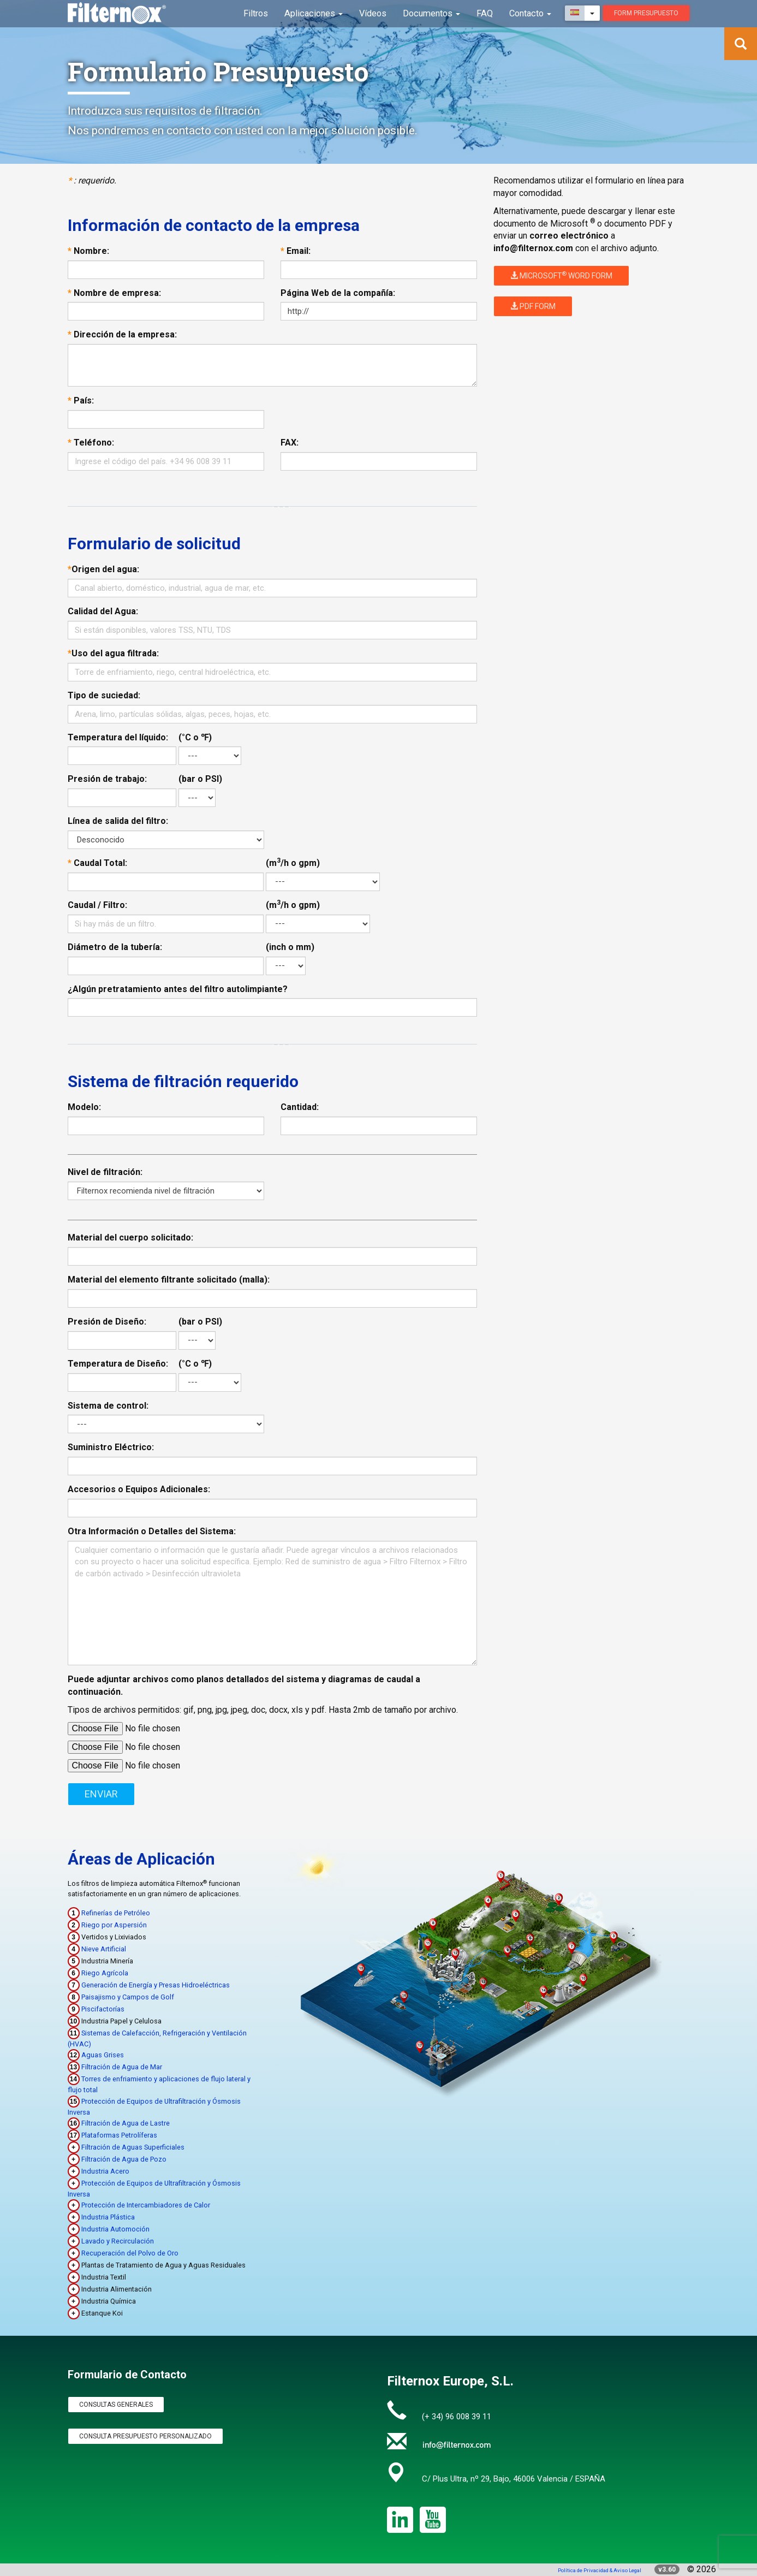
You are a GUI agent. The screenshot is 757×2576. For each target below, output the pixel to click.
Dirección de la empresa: (122, 334)
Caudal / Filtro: (97, 905)
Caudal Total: (97, 863)
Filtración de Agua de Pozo (123, 2159)
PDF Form (533, 306)
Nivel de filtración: (105, 1172)
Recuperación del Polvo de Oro (129, 2253)
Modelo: (84, 1107)
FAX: (290, 442)
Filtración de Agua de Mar (121, 2067)
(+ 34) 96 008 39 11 (456, 2416)
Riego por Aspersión (114, 1925)
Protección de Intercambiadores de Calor (145, 2205)
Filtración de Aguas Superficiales (132, 2147)
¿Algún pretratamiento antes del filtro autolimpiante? (178, 989)
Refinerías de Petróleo (115, 1913)
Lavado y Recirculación (117, 2241)
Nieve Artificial (103, 1949)
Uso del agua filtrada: (113, 653)
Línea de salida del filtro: (118, 821)
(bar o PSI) (200, 779)
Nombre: (88, 251)
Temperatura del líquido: (118, 737)
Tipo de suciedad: (104, 695)
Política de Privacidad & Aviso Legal (599, 2570)
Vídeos (375, 13)
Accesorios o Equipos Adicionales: (139, 1489)
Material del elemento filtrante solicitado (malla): (169, 1279)
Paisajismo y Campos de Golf (127, 1997)
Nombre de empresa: (114, 293)
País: (81, 400)
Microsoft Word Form (561, 275)
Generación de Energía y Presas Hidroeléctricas (155, 1985)
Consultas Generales (116, 2404)
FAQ (485, 13)
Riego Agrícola (104, 1973)
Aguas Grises (102, 2055)
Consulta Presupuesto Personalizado (145, 2436)
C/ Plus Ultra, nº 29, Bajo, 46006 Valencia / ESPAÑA (513, 2479)
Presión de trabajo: (107, 779)
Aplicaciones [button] (316, 13)
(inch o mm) (290, 947)
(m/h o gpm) (293, 862)
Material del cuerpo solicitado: (130, 1237)
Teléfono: (91, 442)
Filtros (259, 13)
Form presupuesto (646, 13)
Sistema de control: (108, 1405)
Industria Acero (105, 2171)
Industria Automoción (115, 2229)
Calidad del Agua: (103, 611)
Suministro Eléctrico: (111, 1447)
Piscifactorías (102, 2009)
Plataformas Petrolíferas (119, 2135)
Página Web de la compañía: (338, 293)
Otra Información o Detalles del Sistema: (152, 1531)
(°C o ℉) (195, 737)
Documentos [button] (433, 13)
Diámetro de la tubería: (115, 947)
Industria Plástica (108, 2217)
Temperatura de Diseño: (118, 1363)
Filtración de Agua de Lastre (125, 2123)
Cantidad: (300, 1107)
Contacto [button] (530, 13)
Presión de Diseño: (107, 1321)
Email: (296, 251)
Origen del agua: (103, 569)
